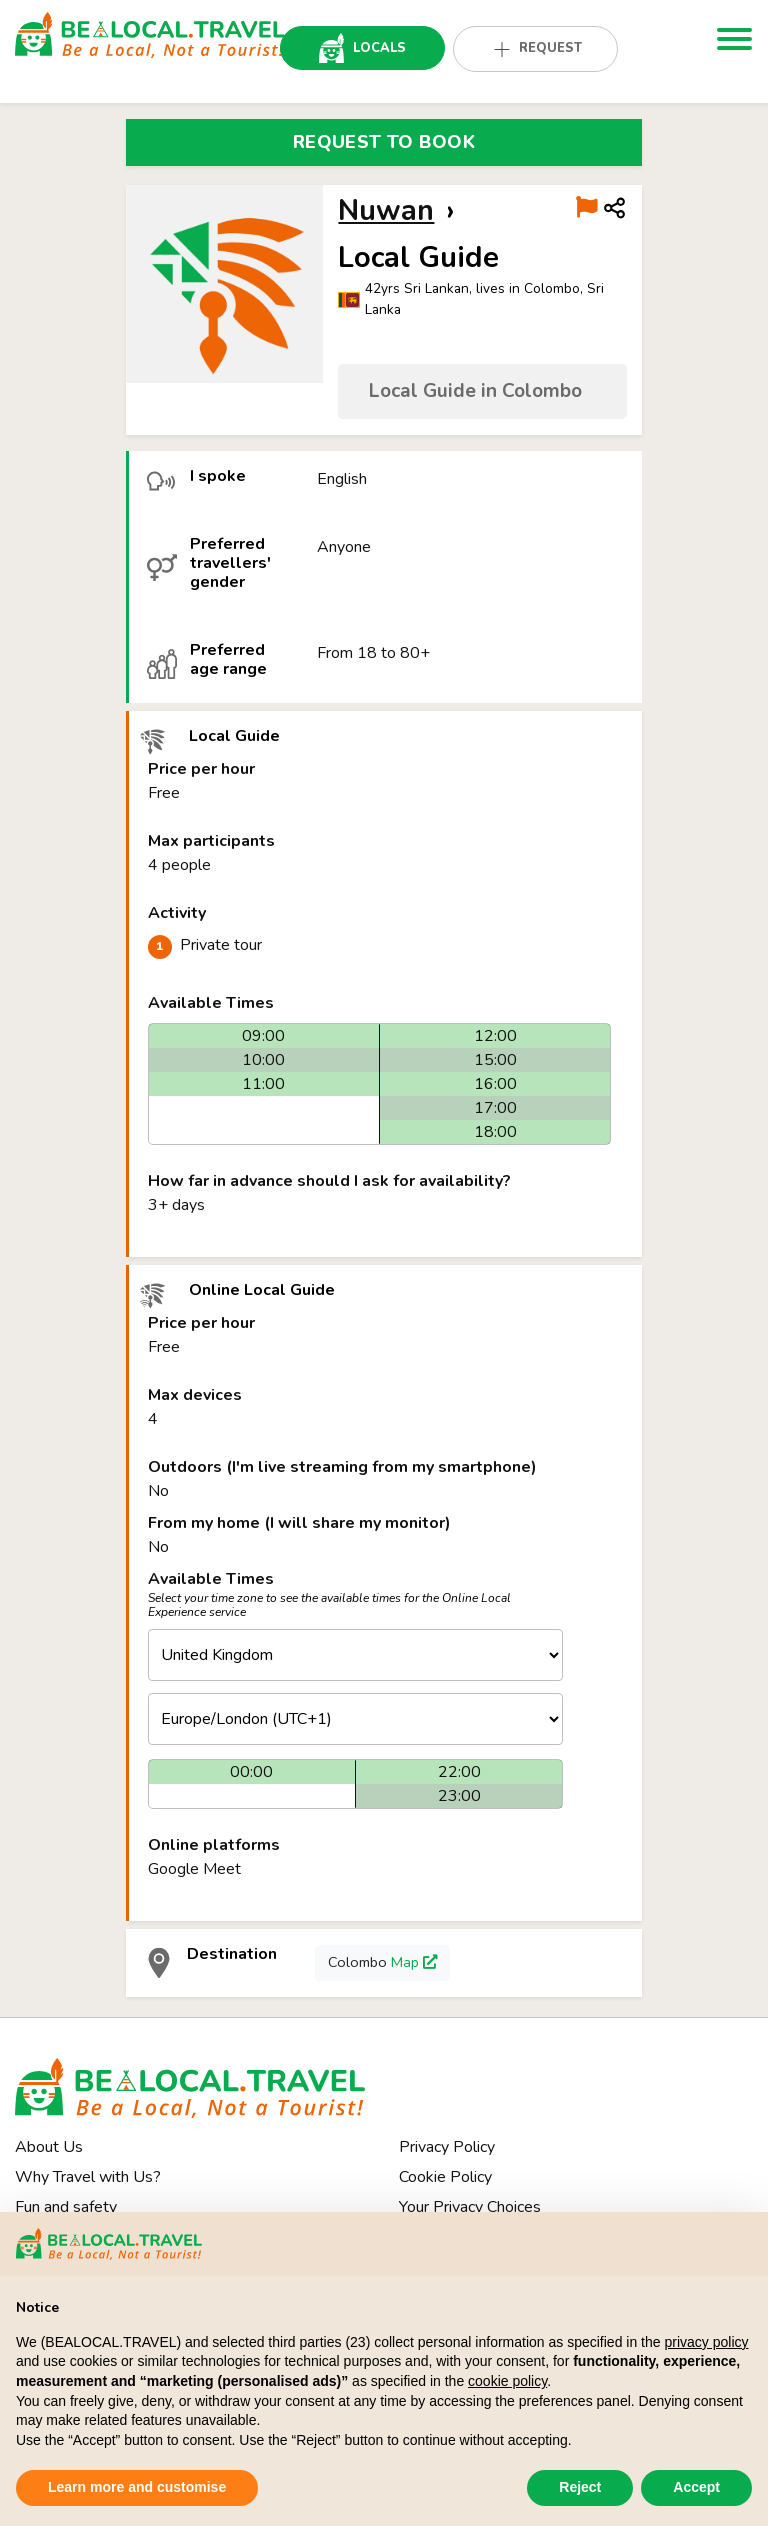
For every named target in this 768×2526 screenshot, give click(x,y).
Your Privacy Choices (470, 2207)
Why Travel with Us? (88, 2177)
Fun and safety (66, 2207)
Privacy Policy (447, 2147)
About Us (49, 2147)
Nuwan (386, 210)
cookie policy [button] (507, 2381)
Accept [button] (696, 2487)
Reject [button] (580, 2487)
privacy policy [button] (706, 2342)
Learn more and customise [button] (137, 2487)
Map (414, 1962)
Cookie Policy (445, 2177)
